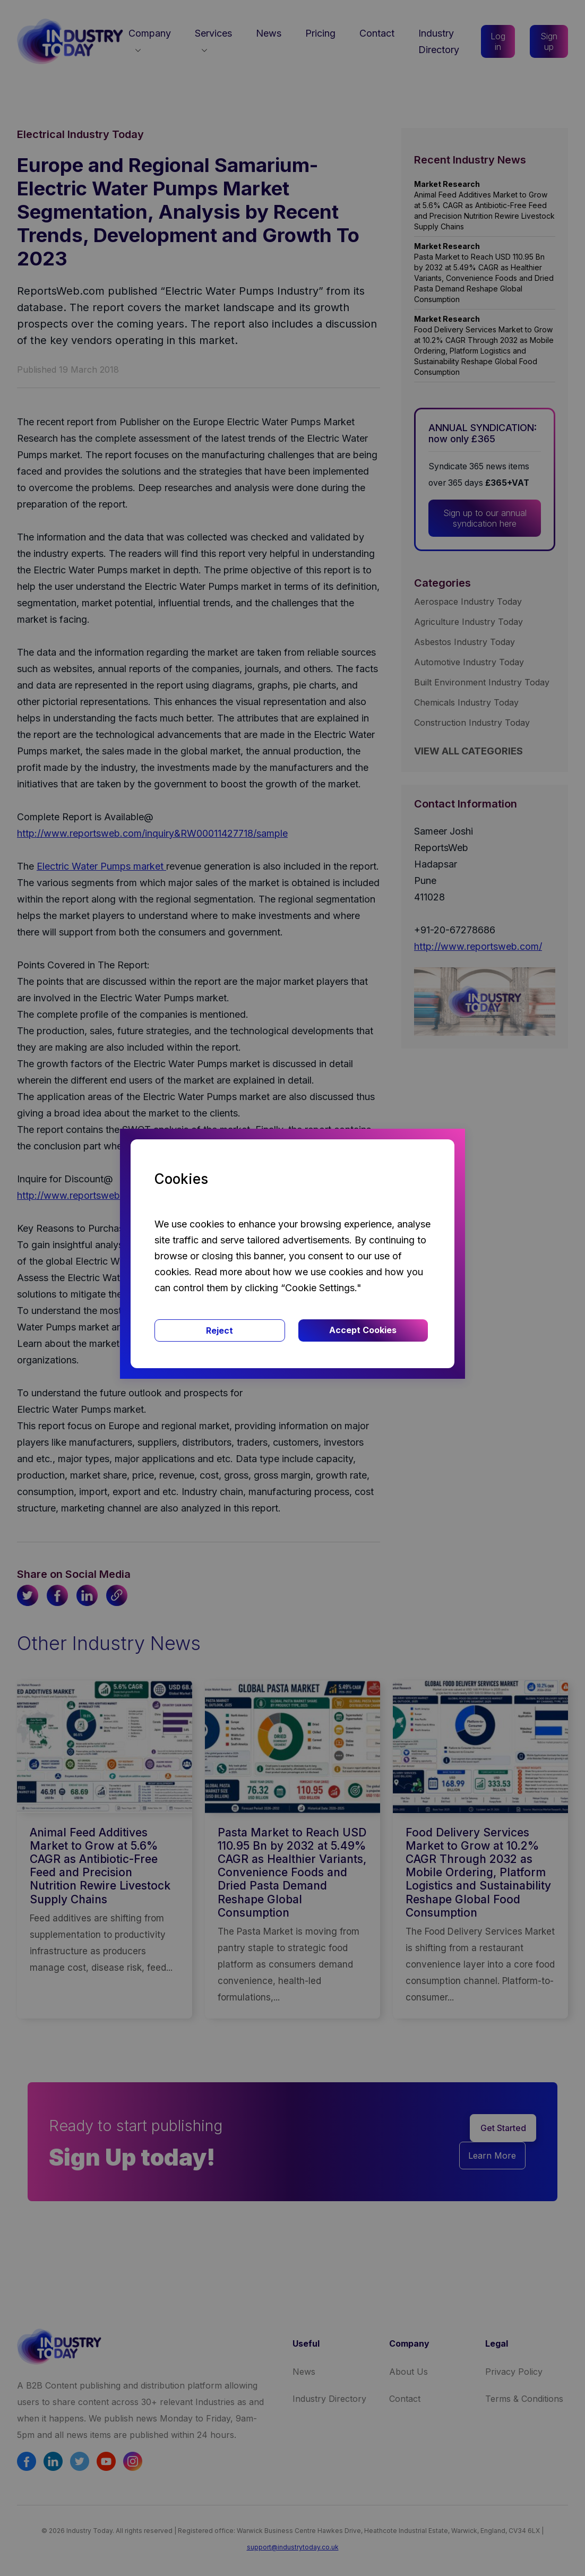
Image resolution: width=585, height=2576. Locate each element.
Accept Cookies (363, 1330)
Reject (219, 1330)
